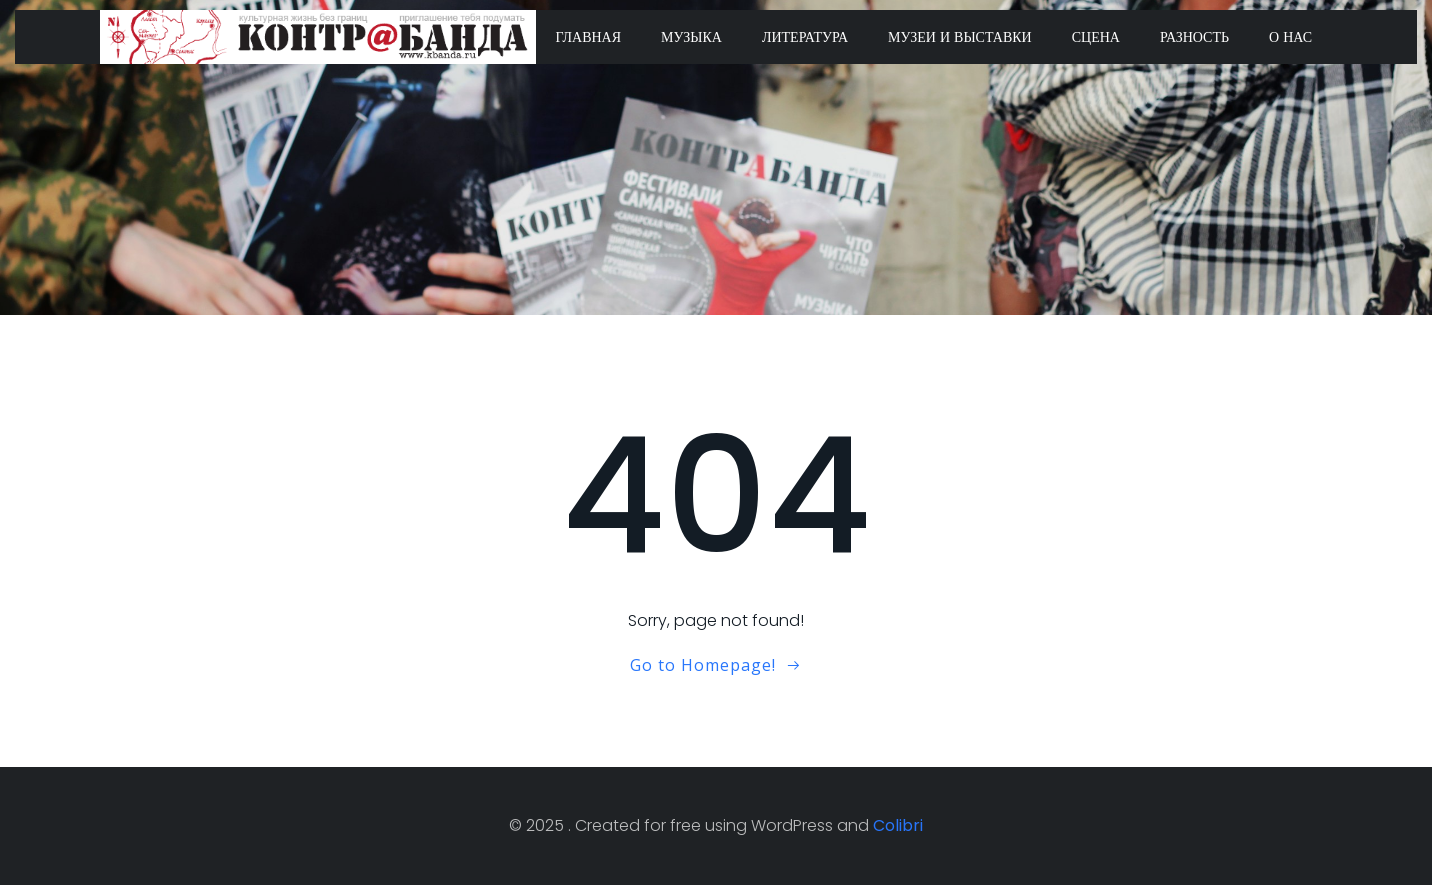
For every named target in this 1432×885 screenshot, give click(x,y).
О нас (1290, 37)
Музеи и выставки (960, 37)
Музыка (691, 37)
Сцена (1096, 37)
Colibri (898, 825)
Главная (589, 37)
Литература (805, 37)
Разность (1194, 37)
